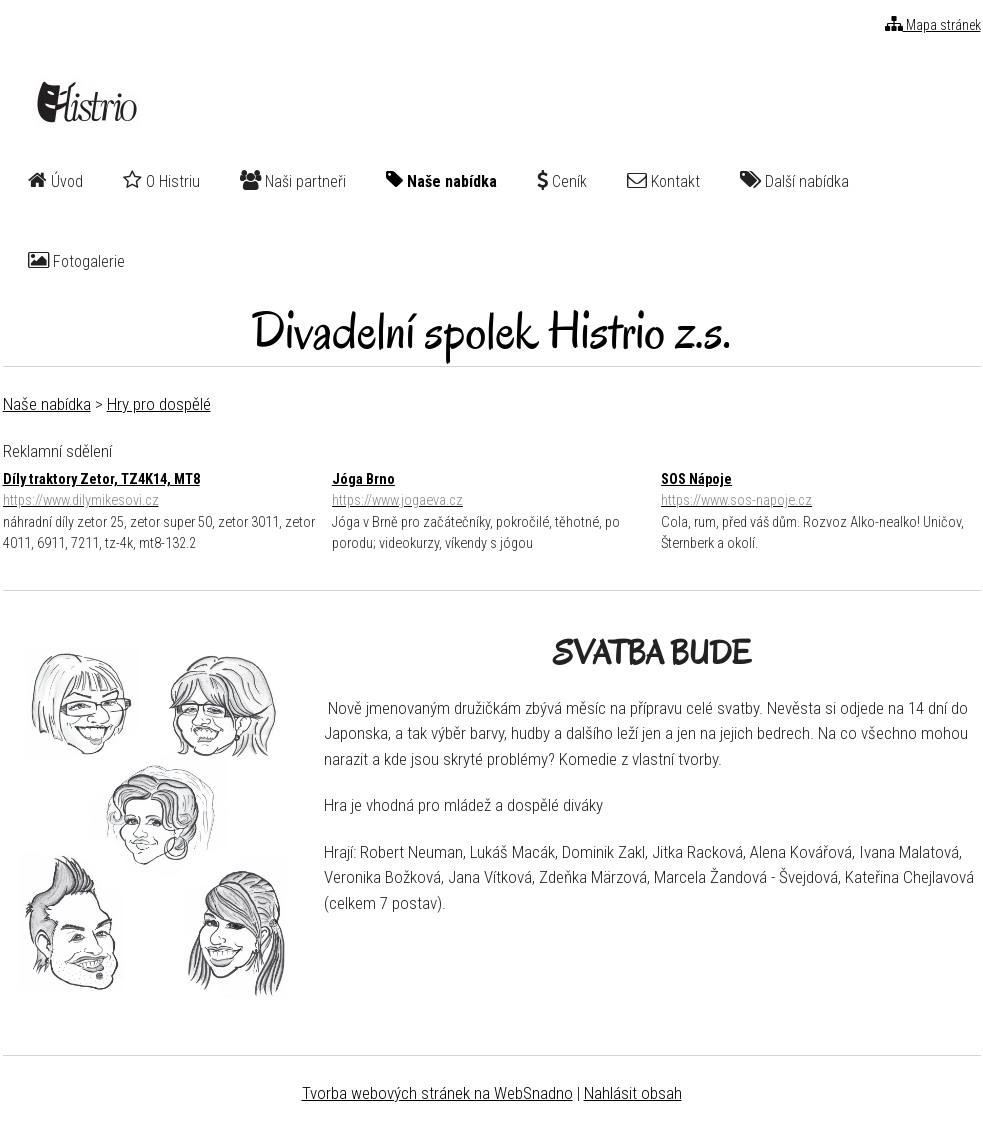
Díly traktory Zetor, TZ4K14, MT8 (162, 491)
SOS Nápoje (820, 491)
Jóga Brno (491, 491)
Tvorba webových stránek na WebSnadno (437, 1093)
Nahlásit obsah (633, 1093)
